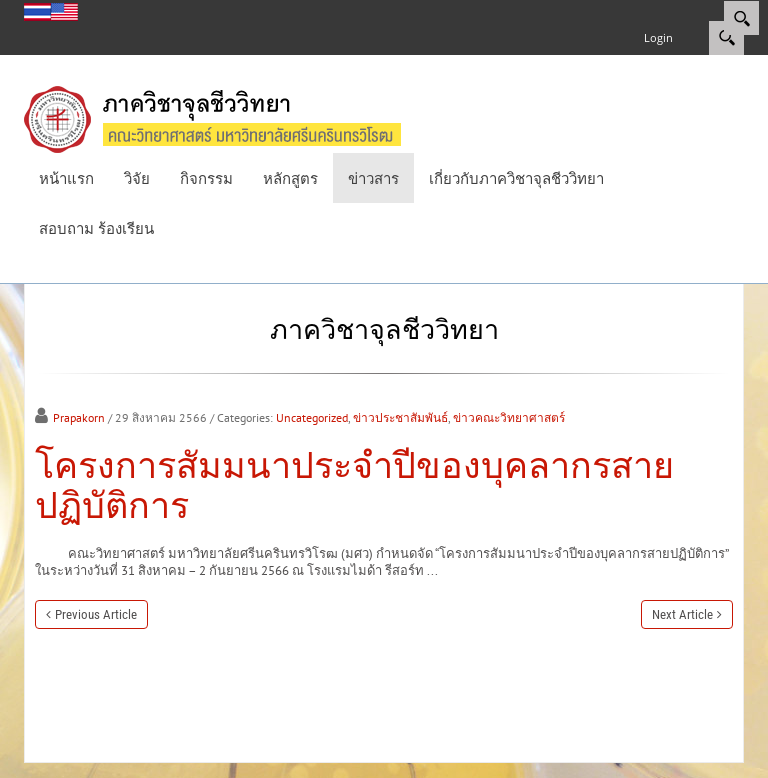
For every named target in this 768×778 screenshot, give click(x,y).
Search (726, 38)
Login (658, 37)
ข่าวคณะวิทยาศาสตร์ (509, 417)
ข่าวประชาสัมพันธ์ (400, 417)
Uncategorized (312, 417)
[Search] (741, 18)
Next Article (682, 614)
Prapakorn (79, 417)
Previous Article (96, 614)
